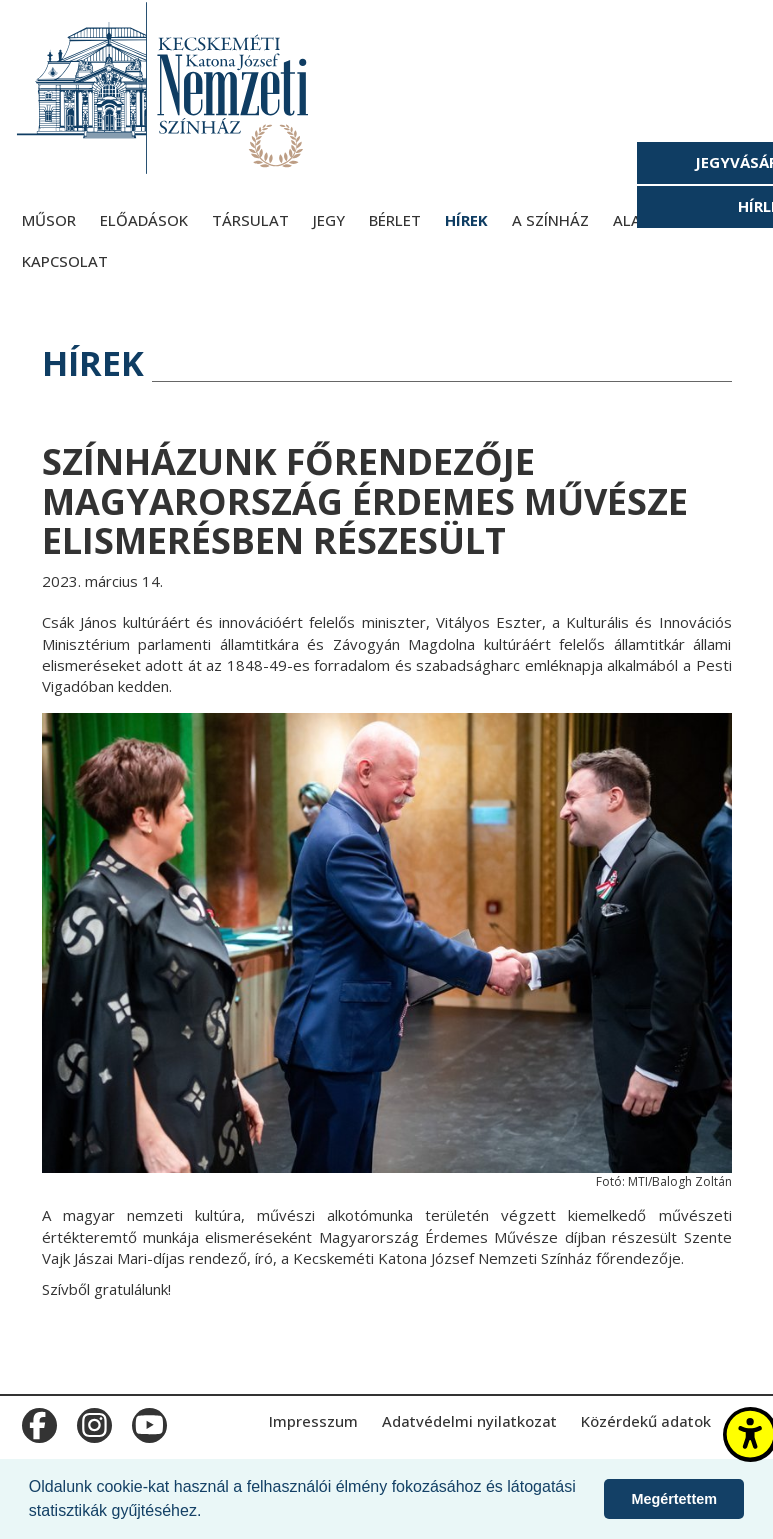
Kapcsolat (65, 261)
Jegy (329, 220)
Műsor (49, 220)
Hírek (466, 220)
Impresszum (313, 1421)
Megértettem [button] (674, 1499)
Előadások (144, 220)
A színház (550, 220)
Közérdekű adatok (646, 1421)
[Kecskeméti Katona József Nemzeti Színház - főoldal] (165, 87)
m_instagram (92, 1421)
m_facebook (37, 1421)
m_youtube (147, 1421)
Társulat (250, 220)
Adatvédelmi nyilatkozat (469, 1421)
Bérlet (395, 220)
